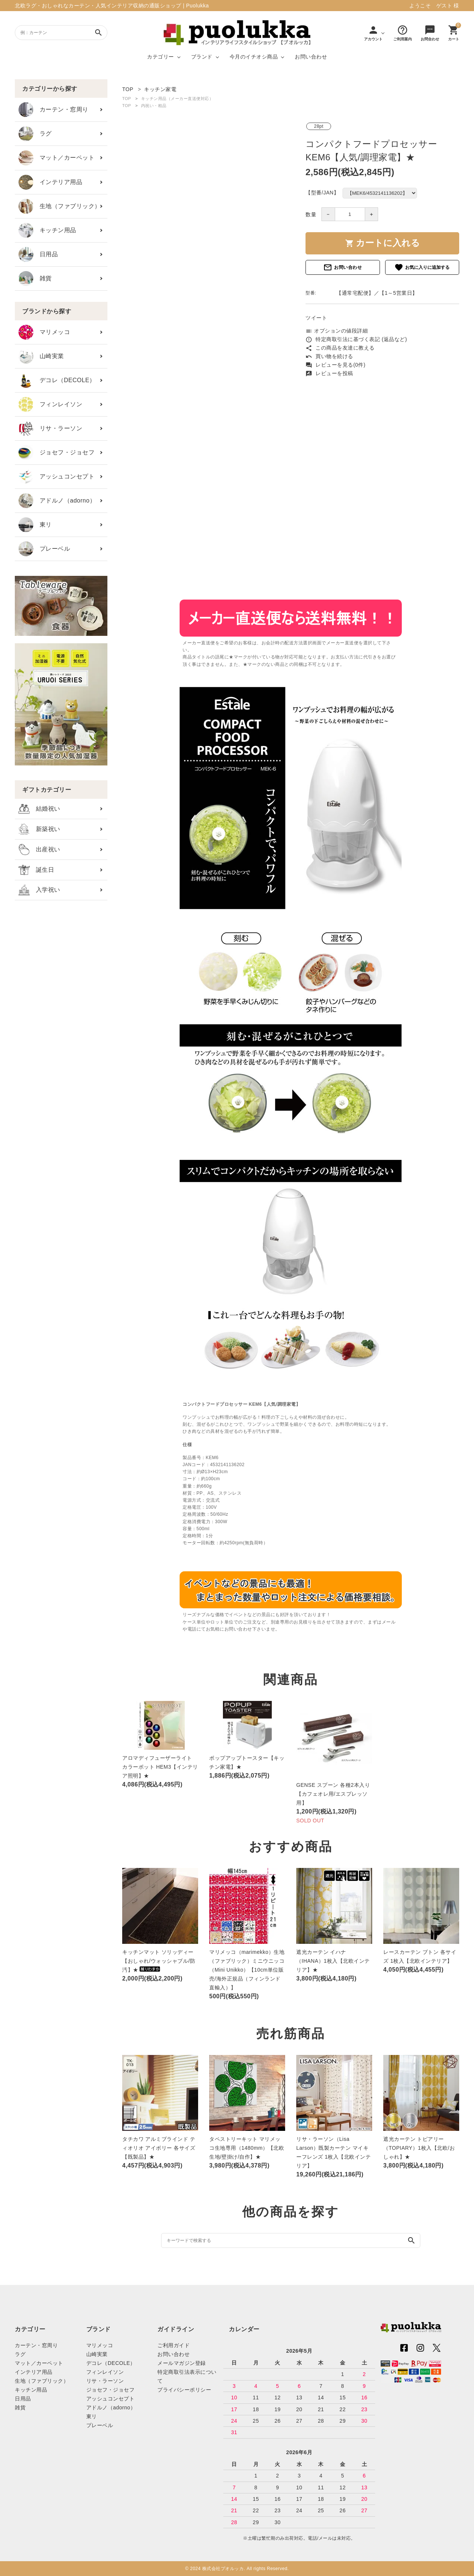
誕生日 (36, 869)
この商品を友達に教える (340, 348)
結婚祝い (39, 808)
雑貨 (35, 278)
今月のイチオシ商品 (254, 57)
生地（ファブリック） (60, 206)
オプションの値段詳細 (337, 331)
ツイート (316, 318)
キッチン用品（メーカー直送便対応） (177, 98)
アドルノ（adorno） (57, 500)
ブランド (202, 57)
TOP (126, 98)
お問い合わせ (311, 57)
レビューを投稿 (329, 373)
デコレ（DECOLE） (57, 380)
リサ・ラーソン (50, 428)
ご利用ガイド (173, 2345)
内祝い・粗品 (154, 105)
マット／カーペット (56, 158)
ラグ (35, 133)
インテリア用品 (50, 182)
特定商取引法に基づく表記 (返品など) (356, 339)
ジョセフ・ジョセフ (56, 452)
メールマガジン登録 (181, 2363)
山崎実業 (41, 356)
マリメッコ (44, 332)
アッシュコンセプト (56, 476)
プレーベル (44, 548)
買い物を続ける (329, 356)
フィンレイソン (50, 404)
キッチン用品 (47, 230)
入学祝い (39, 890)
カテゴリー (160, 57)
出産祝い (39, 849)
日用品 (38, 254)
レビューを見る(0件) (335, 365)
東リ (35, 524)
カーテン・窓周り (54, 109)
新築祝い (39, 829)
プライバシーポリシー (184, 2390)
